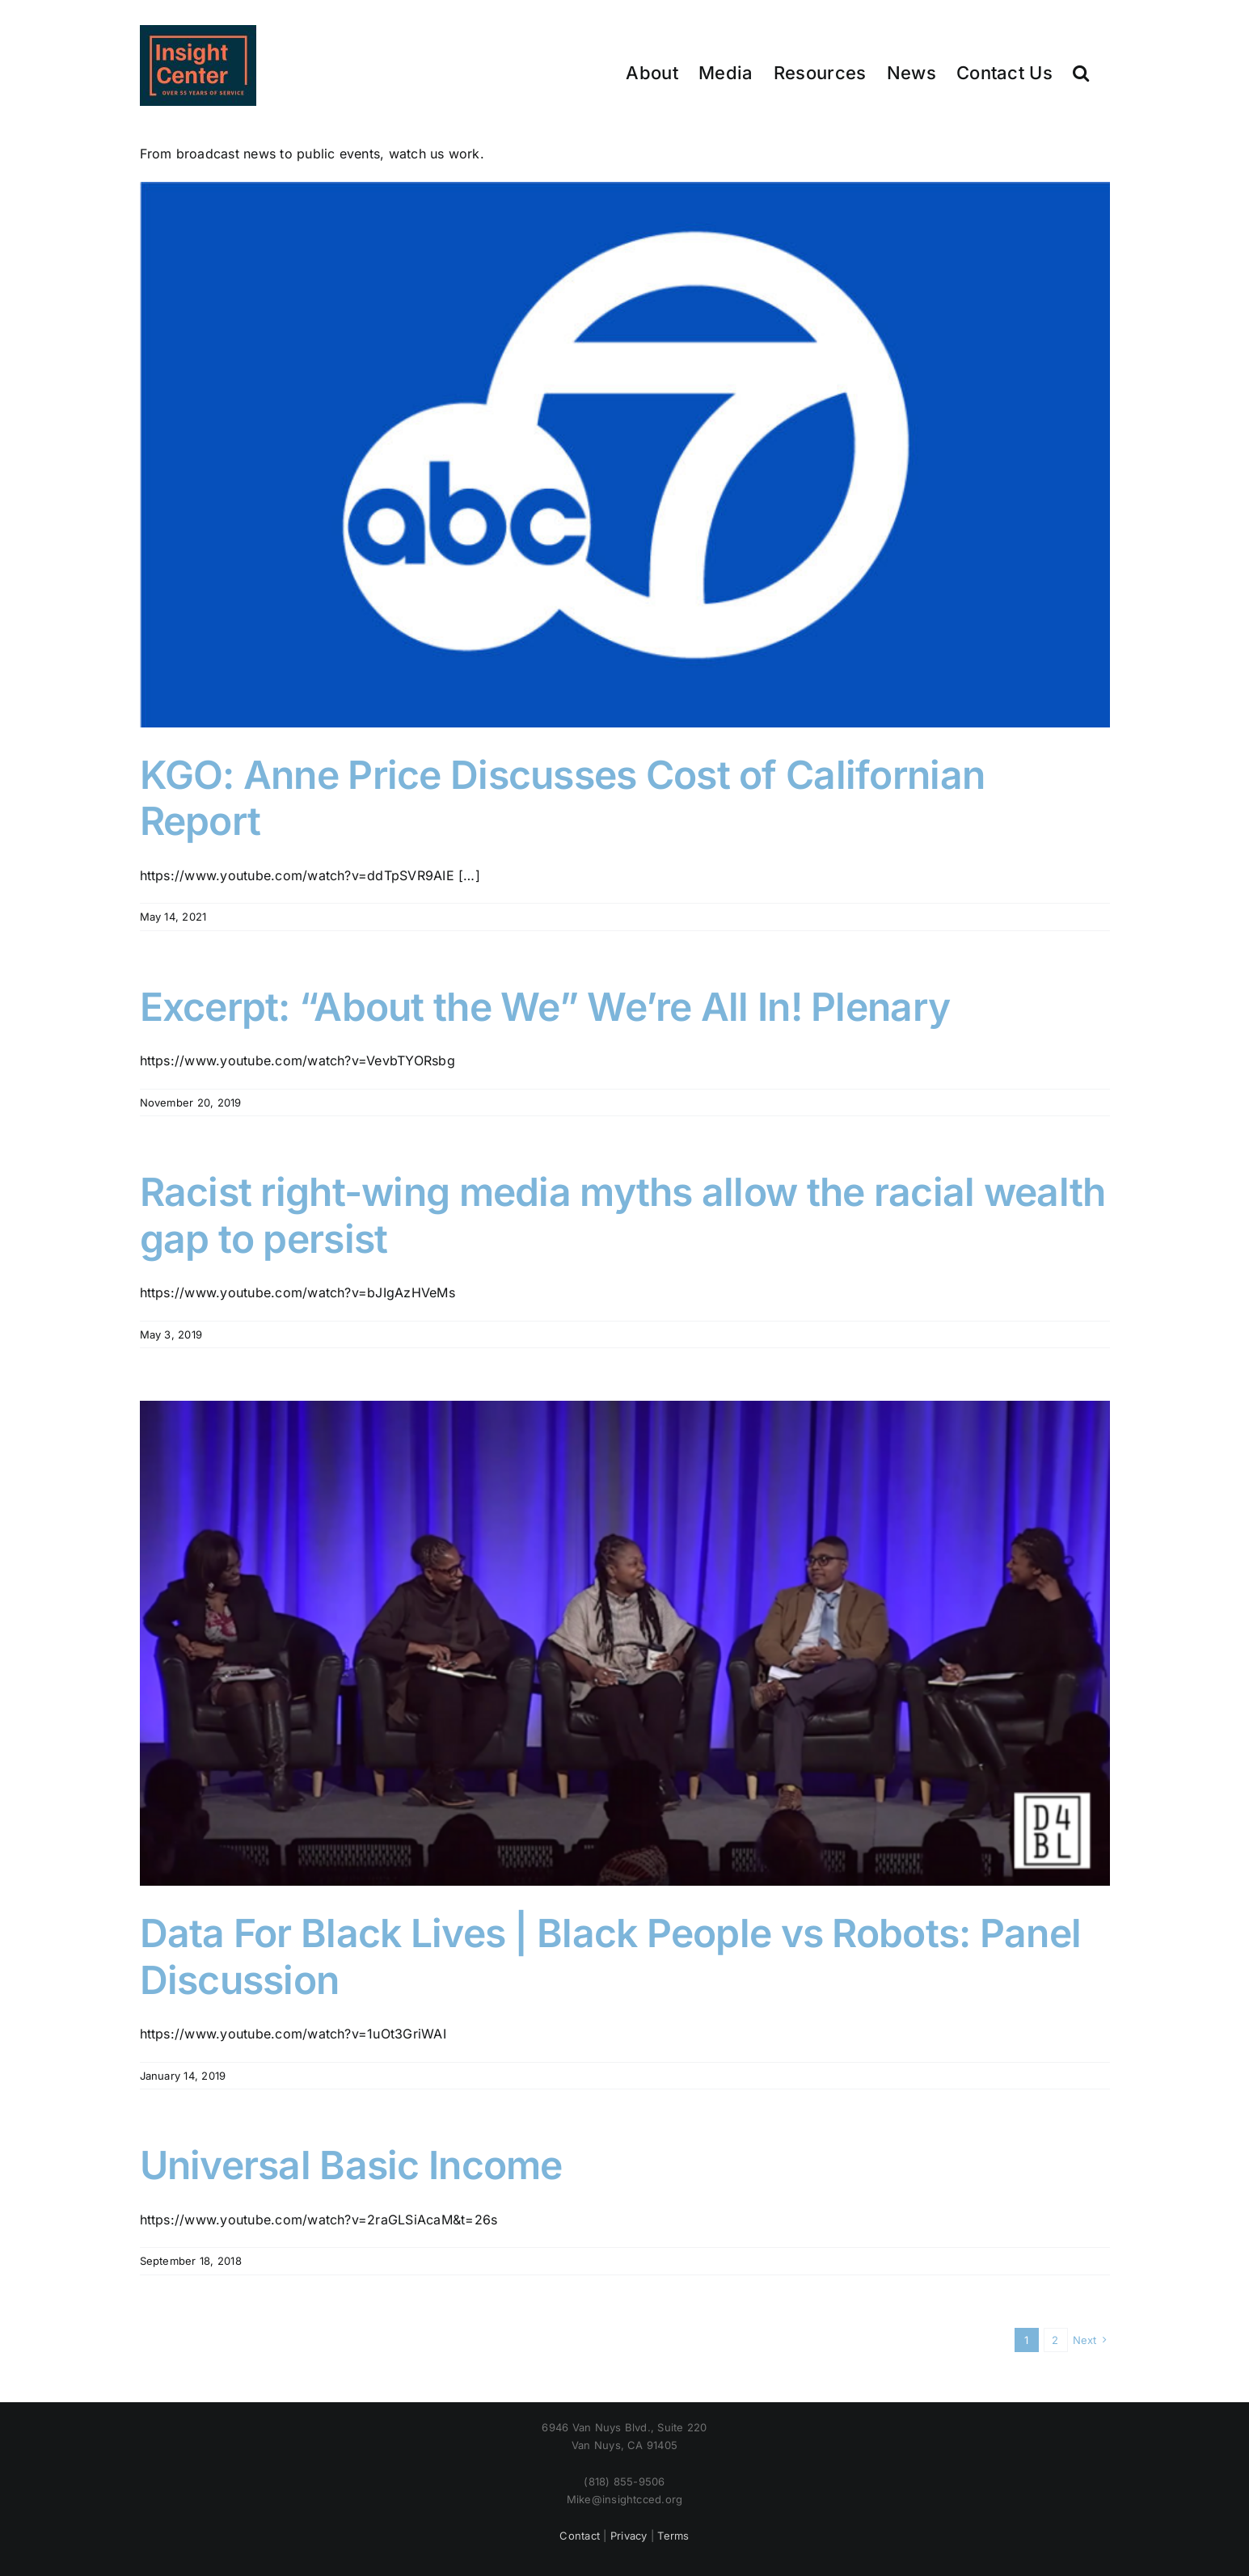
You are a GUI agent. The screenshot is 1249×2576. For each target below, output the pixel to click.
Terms (673, 2535)
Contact (579, 2535)
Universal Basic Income (351, 2165)
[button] (1081, 71)
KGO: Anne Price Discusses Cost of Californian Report (562, 798)
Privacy (629, 2535)
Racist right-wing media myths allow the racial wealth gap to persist (623, 1215)
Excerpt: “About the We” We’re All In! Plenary (545, 1007)
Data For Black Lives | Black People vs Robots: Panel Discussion (611, 1956)
